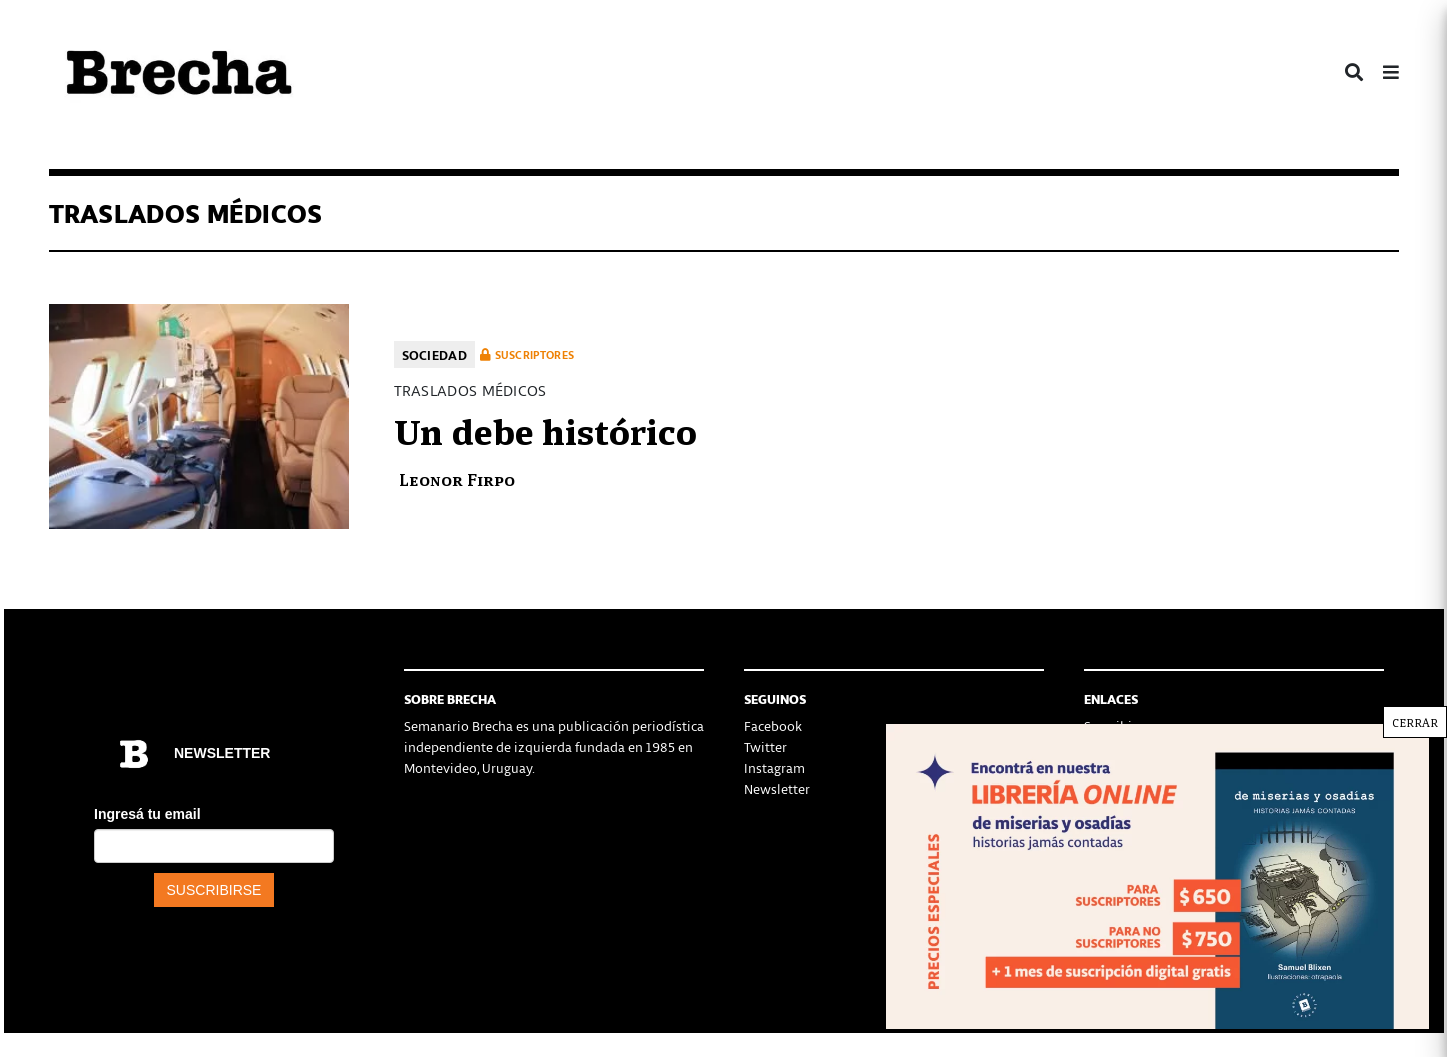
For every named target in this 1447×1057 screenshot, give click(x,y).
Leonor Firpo (457, 478)
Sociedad (434, 354)
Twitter (765, 746)
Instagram (774, 767)
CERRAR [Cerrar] (1415, 722)
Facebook (773, 725)
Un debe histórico (545, 429)
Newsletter (777, 788)
